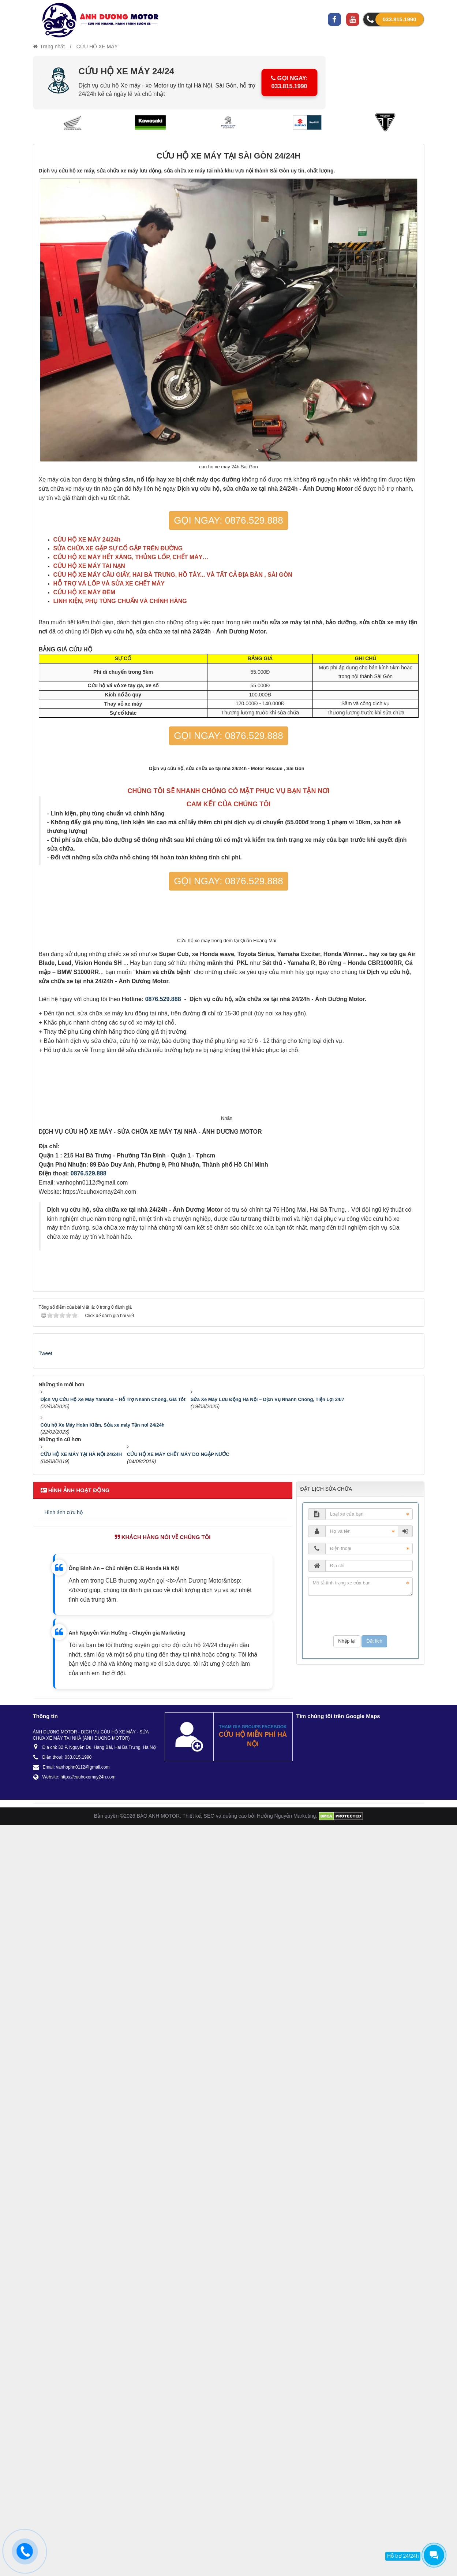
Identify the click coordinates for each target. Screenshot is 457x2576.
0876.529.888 (163, 1344)
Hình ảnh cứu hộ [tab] (64, 2263)
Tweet (45, 2104)
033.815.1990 (399, 19)
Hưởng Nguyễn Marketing (286, 2566)
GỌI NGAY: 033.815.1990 (290, 82)
